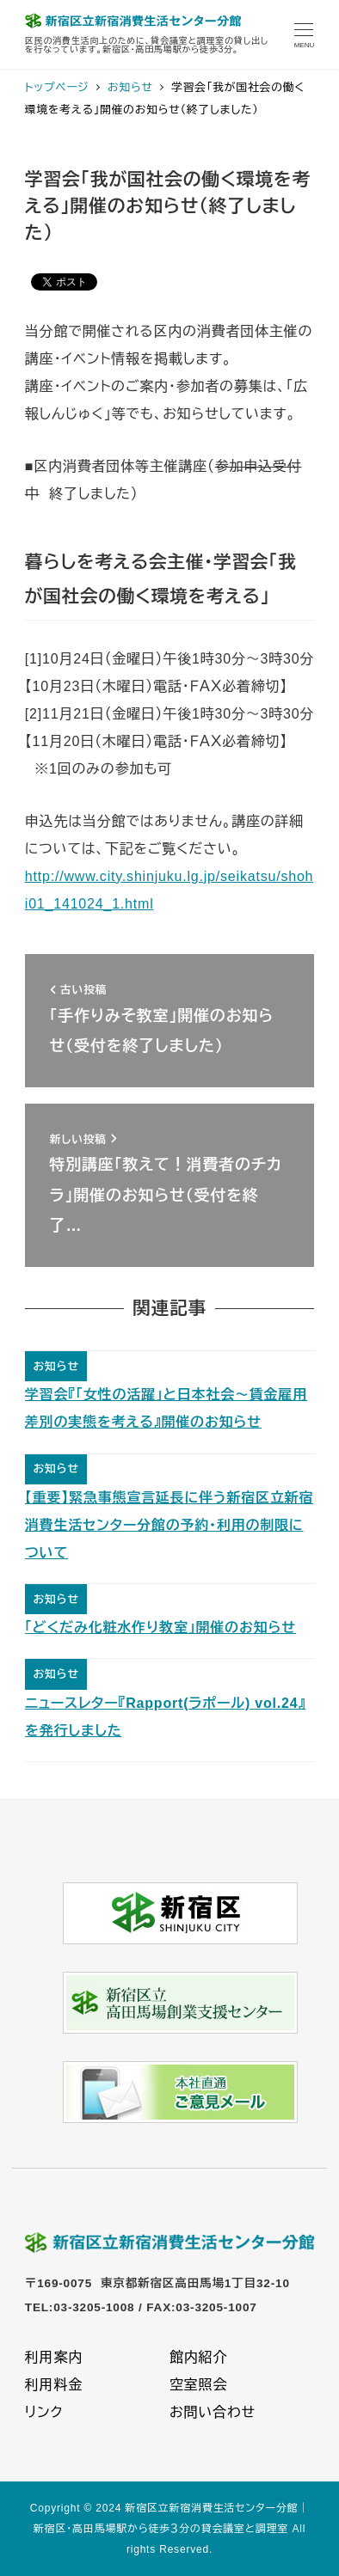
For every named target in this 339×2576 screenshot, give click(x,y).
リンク (44, 2412)
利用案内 (54, 2357)
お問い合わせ (213, 2412)
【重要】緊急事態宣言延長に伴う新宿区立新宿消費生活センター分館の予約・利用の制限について (169, 1525)
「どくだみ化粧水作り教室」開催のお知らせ (160, 1627)
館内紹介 (198, 2357)
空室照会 (198, 2384)
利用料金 (54, 2384)
